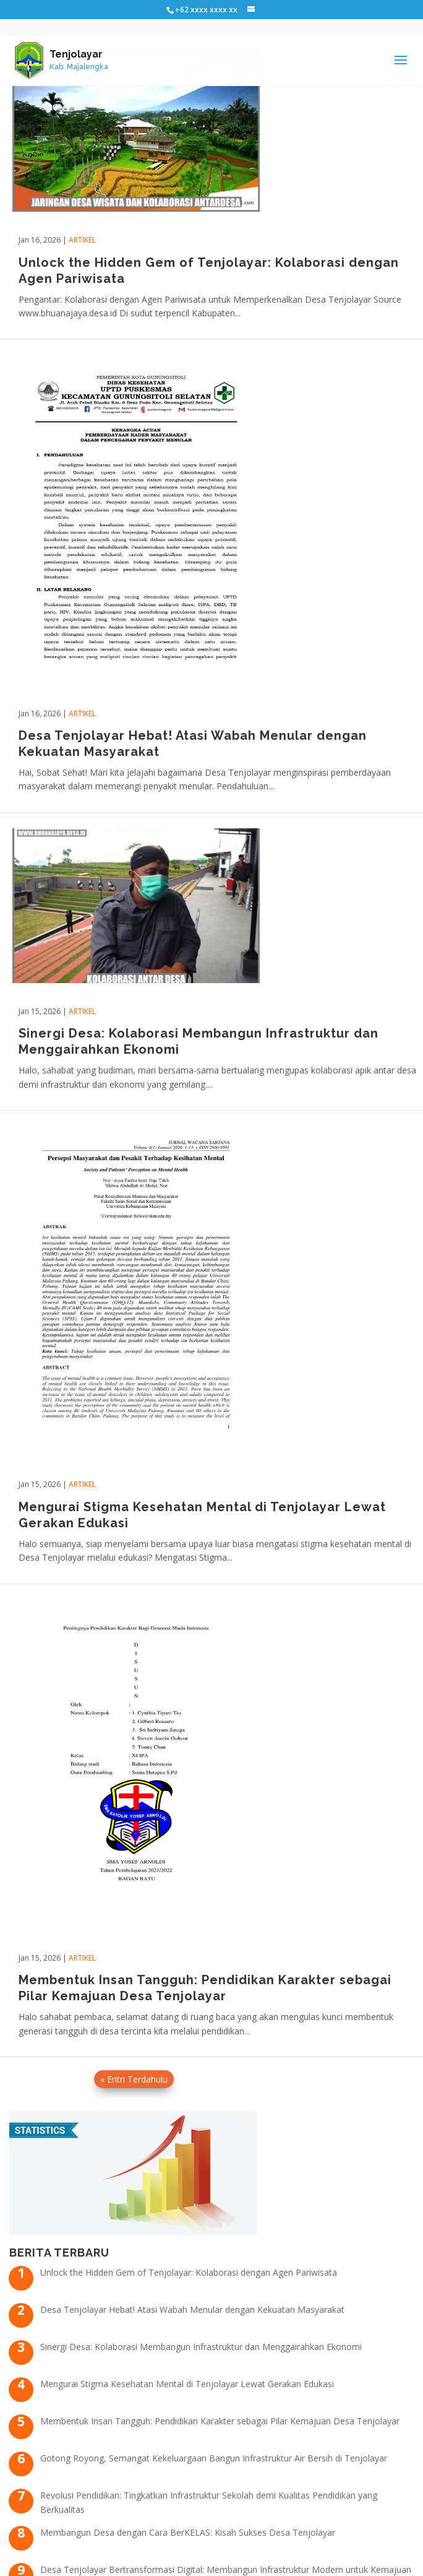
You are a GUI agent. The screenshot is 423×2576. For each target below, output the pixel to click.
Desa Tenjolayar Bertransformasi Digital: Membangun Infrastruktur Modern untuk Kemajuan (225, 2569)
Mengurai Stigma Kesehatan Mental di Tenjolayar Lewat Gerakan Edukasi (187, 2384)
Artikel (82, 240)
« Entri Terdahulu (134, 2079)
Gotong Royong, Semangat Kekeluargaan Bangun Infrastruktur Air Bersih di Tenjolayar (213, 2458)
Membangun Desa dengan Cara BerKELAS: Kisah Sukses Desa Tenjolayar (187, 2532)
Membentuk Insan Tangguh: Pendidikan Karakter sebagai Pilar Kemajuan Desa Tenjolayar (220, 2421)
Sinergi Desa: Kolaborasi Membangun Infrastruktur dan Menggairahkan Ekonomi (201, 2347)
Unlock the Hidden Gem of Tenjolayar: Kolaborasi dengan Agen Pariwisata (188, 2272)
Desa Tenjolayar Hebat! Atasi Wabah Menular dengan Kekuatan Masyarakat (192, 2309)
